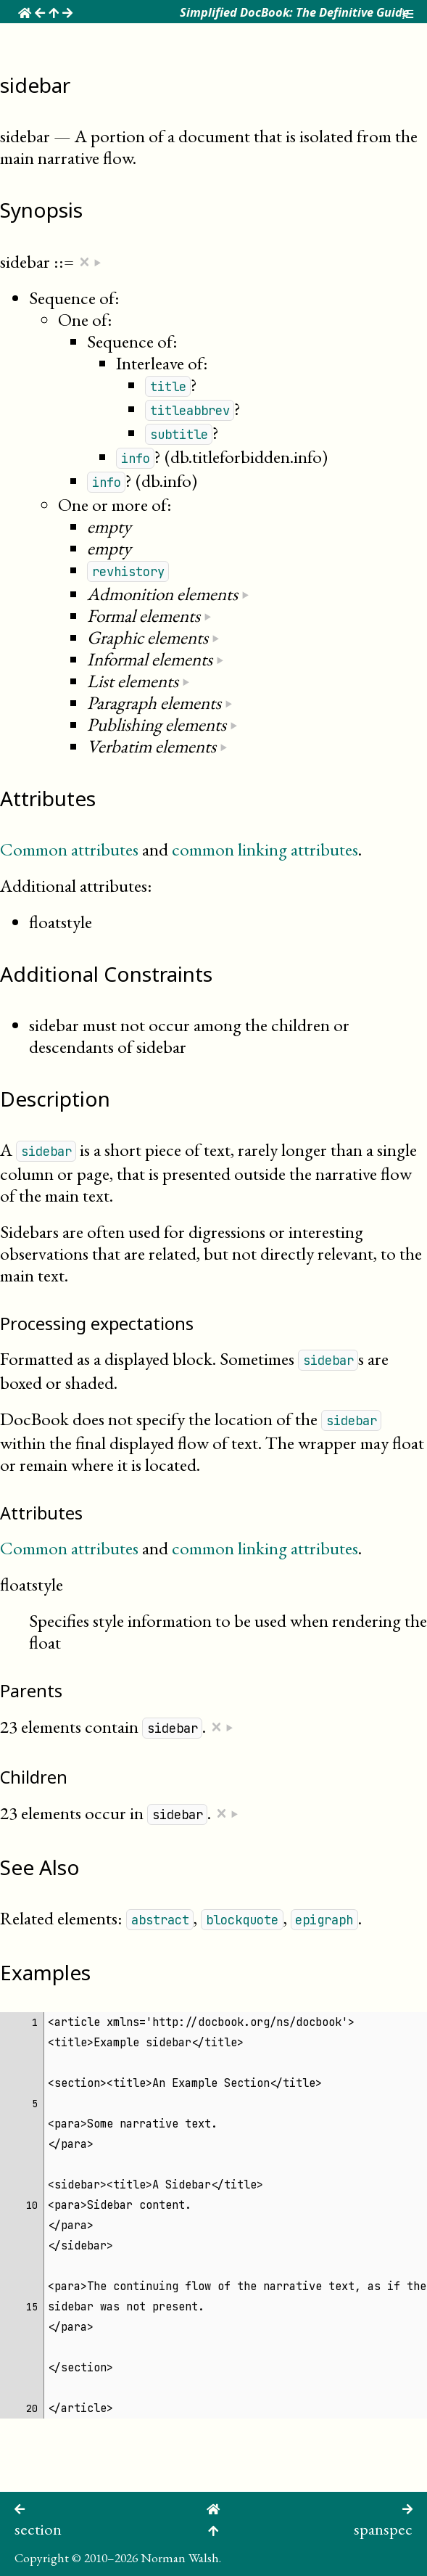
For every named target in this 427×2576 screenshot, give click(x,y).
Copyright (41, 2557)
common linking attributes (265, 849)
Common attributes (69, 849)
